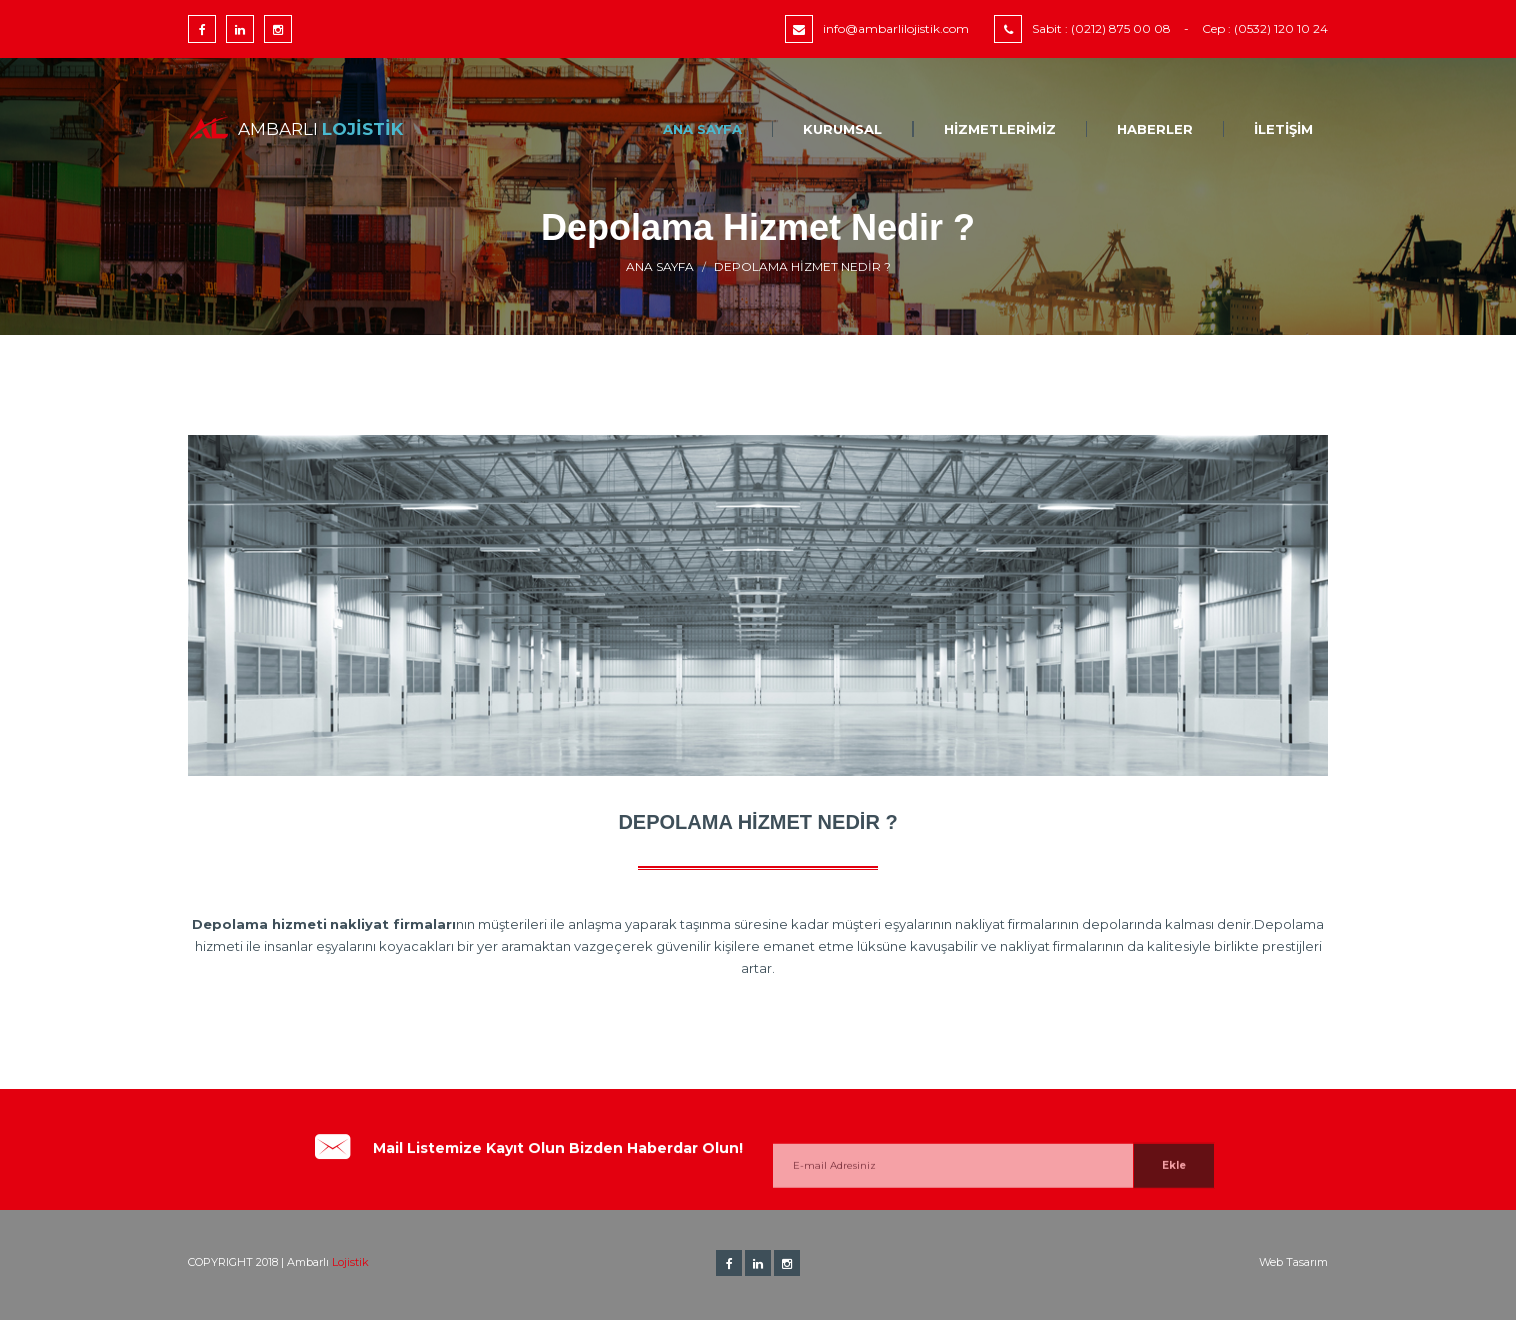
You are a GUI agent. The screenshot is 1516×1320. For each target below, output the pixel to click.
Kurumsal (842, 129)
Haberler (1155, 129)
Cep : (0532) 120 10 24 (1265, 28)
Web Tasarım (1293, 1262)
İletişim (1283, 129)
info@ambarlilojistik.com (896, 28)
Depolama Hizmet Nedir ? (802, 266)
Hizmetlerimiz (1000, 129)
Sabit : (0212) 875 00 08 (1101, 28)
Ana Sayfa (702, 129)
